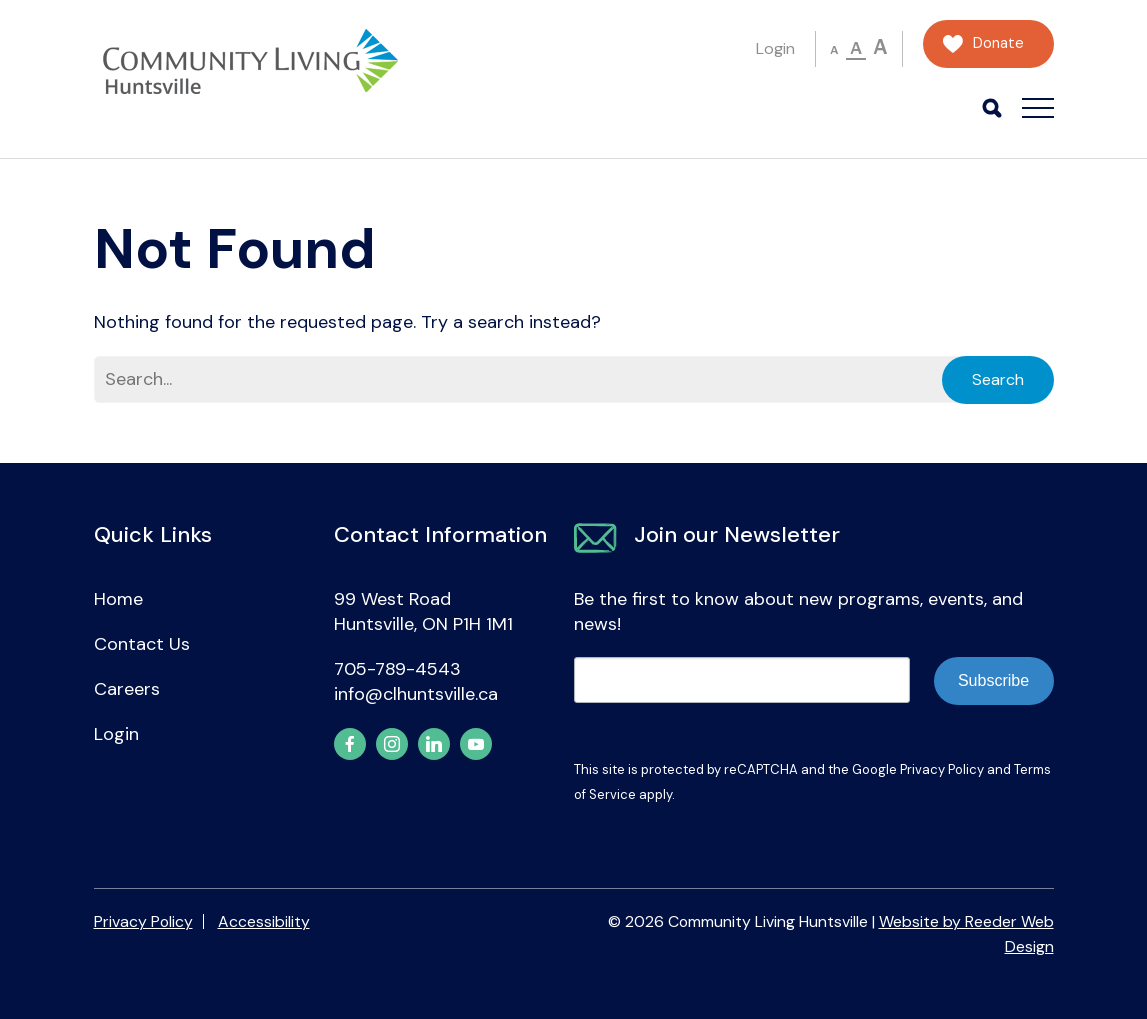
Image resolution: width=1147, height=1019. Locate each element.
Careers (127, 689)
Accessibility (264, 921)
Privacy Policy (942, 769)
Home (118, 599)
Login (775, 48)
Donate (998, 43)
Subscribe (993, 680)
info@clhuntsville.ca (416, 694)
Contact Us (142, 644)
